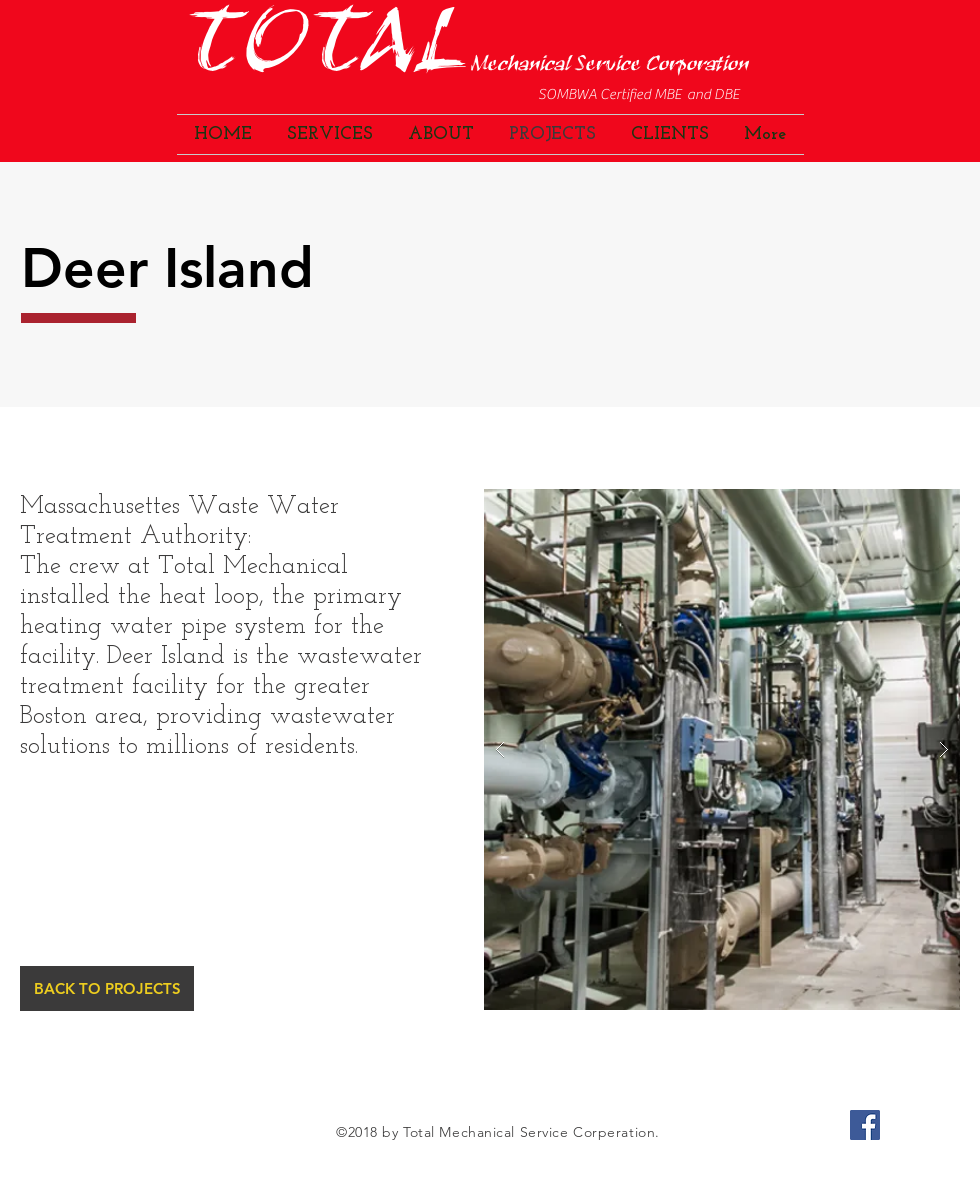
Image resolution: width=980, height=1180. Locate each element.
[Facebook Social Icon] (865, 1125)
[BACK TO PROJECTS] (107, 988)
